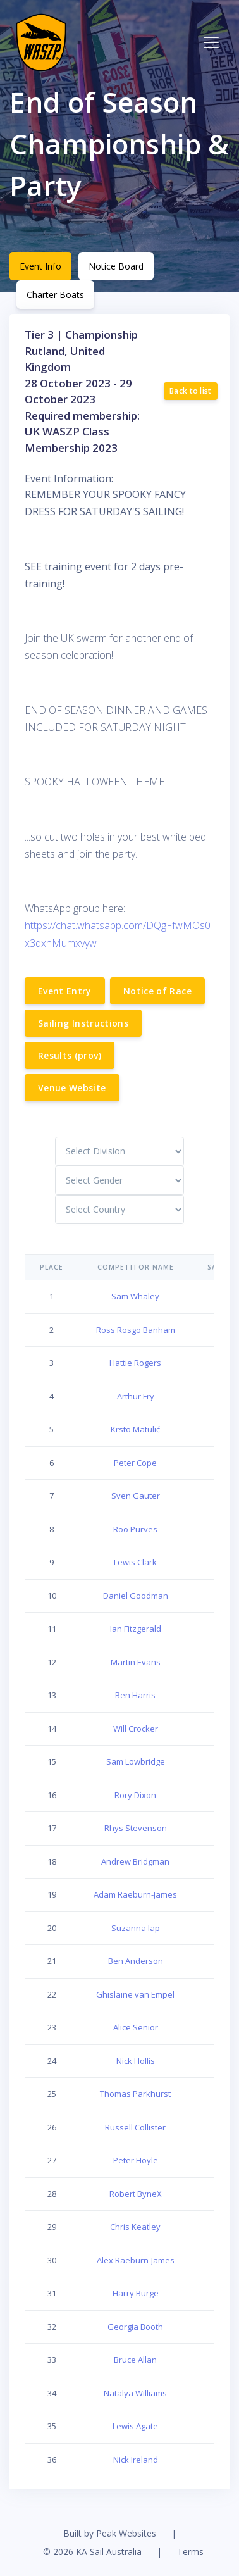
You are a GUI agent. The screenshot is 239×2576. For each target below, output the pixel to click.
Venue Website (72, 1088)
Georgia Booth (135, 2326)
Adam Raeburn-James (135, 1894)
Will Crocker (135, 1728)
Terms (190, 2552)
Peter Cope (135, 1462)
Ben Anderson (135, 1960)
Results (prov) (69, 1055)
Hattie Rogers (135, 1362)
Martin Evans (136, 1662)
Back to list (190, 390)
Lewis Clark (135, 1562)
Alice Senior (135, 2027)
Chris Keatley (135, 2226)
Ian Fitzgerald (135, 1628)
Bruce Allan (135, 2359)
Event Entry (65, 991)
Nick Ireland (135, 2459)
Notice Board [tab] (116, 266)
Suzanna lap (135, 1928)
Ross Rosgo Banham (135, 1329)
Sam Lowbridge (135, 1761)
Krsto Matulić (135, 1429)
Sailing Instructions (83, 1023)
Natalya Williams (135, 2393)
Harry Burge (136, 2293)
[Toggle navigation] (211, 42)
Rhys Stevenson (135, 1828)
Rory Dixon (135, 1795)
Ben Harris (135, 1695)
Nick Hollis (135, 2060)
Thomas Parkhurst (135, 2093)
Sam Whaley (135, 1296)
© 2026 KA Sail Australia (92, 2552)
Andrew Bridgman (135, 1861)
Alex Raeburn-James (136, 2260)
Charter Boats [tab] (55, 295)
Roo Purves (135, 1529)
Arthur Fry (135, 1396)
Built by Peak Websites (109, 2533)
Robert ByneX (135, 2193)
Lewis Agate (135, 2426)
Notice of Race (157, 991)
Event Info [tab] (40, 266)
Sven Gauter (135, 1495)
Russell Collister (135, 2127)
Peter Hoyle (135, 2160)
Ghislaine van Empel (135, 1994)
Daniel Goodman (135, 1595)
